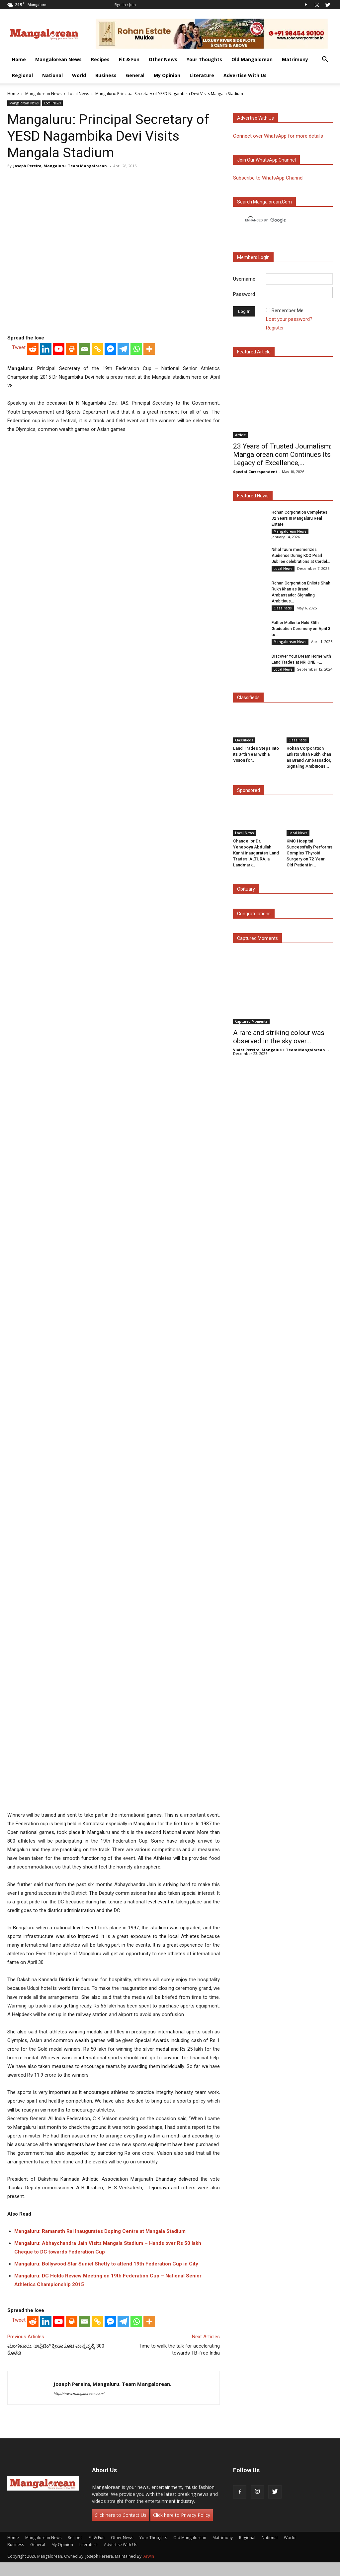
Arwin (148, 2556)
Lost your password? (289, 319)
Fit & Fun (129, 59)
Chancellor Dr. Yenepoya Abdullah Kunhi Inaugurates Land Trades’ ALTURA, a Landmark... (256, 852)
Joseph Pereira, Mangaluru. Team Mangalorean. (60, 165)
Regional (22, 75)
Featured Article (254, 351)
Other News (163, 59)
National (52, 75)
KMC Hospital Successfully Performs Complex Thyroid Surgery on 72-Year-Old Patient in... (309, 852)
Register (275, 328)
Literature (202, 75)
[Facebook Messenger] (110, 349)
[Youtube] (58, 349)
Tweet (19, 347)
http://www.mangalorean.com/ (78, 2393)
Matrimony (295, 59)
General (135, 75)
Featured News (253, 495)
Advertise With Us (245, 75)
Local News (78, 93)
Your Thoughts (204, 59)
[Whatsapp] (136, 349)
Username (244, 279)
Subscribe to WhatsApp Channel (268, 178)
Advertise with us (255, 118)
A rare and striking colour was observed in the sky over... (278, 1037)
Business (106, 75)
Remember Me (287, 311)
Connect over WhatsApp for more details (278, 136)
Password (244, 294)
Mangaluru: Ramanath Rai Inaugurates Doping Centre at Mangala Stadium (100, 2231)
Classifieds (283, 608)
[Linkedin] (45, 349)
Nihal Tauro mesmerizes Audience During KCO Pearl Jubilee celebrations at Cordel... (301, 555)
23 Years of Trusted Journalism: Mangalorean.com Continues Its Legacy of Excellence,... (282, 454)
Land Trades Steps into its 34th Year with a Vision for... (256, 754)
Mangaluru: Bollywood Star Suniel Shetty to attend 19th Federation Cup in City (106, 2264)
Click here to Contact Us (120, 2515)
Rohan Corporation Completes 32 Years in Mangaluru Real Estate (299, 518)
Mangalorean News (58, 59)
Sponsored (248, 790)
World (79, 75)
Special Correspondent (255, 471)
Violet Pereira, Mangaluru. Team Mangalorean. (279, 1049)
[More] (149, 349)
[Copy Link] (97, 349)
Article (240, 435)
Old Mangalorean (252, 59)
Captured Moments (257, 938)
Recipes (100, 59)
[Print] (71, 349)
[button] (325, 60)
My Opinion (167, 75)
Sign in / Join (125, 4)
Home (19, 59)
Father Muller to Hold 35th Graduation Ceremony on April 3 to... (301, 628)
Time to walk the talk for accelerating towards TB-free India (179, 2349)
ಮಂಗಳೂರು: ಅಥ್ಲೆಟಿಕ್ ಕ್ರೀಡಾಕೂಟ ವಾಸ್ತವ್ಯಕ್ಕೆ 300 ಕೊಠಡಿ (55, 2349)
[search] (277, 220)
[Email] (84, 349)
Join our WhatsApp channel (266, 160)
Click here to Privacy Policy (181, 2515)
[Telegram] (123, 349)
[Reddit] (33, 349)
